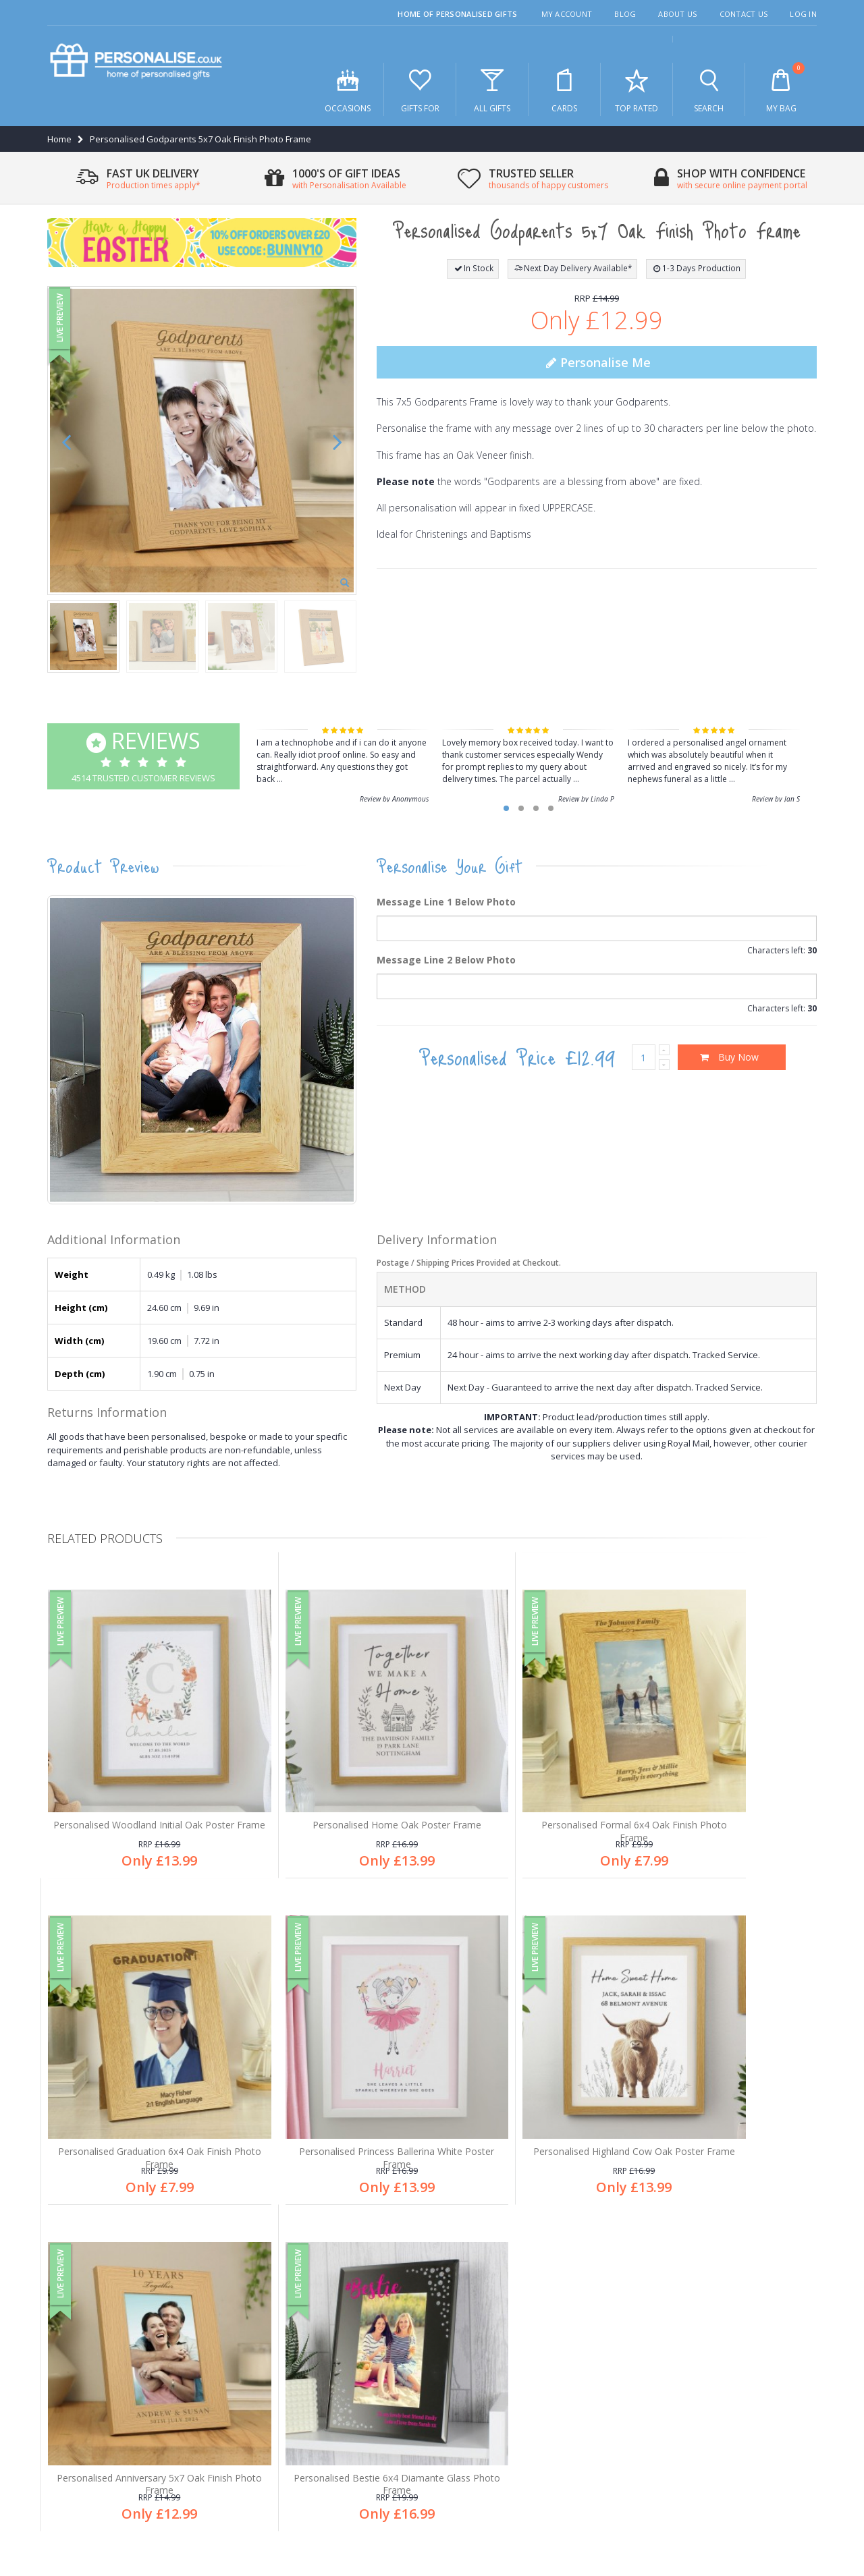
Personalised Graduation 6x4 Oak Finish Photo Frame (726, 1790)
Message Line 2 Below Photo (446, 959)
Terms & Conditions (731, 2498)
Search (709, 90)
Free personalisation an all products (527, 2315)
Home (59, 139)
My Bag (781, 88)
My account (79, 2382)
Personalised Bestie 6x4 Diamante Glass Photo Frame (726, 2087)
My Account (567, 14)
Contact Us (744, 14)
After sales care (88, 2359)
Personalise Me (596, 362)
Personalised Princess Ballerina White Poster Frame (139, 2087)
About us (74, 2315)
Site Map (799, 2498)
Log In (803, 14)
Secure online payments (503, 2359)
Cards (564, 90)
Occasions (348, 90)
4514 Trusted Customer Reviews (143, 754)
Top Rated (637, 90)
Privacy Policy (653, 2498)
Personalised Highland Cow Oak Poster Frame (334, 2087)
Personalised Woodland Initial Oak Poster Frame (138, 1790)
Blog (625, 14)
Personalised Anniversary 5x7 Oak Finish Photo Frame (530, 2087)
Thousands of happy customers (518, 2337)
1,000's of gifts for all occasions (516, 2293)
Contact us (77, 2404)
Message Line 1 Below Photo (446, 901)
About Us (677, 14)
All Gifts (492, 90)
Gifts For (420, 90)
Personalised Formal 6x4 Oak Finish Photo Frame (530, 1790)
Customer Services (94, 2337)
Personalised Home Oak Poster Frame (334, 1783)
